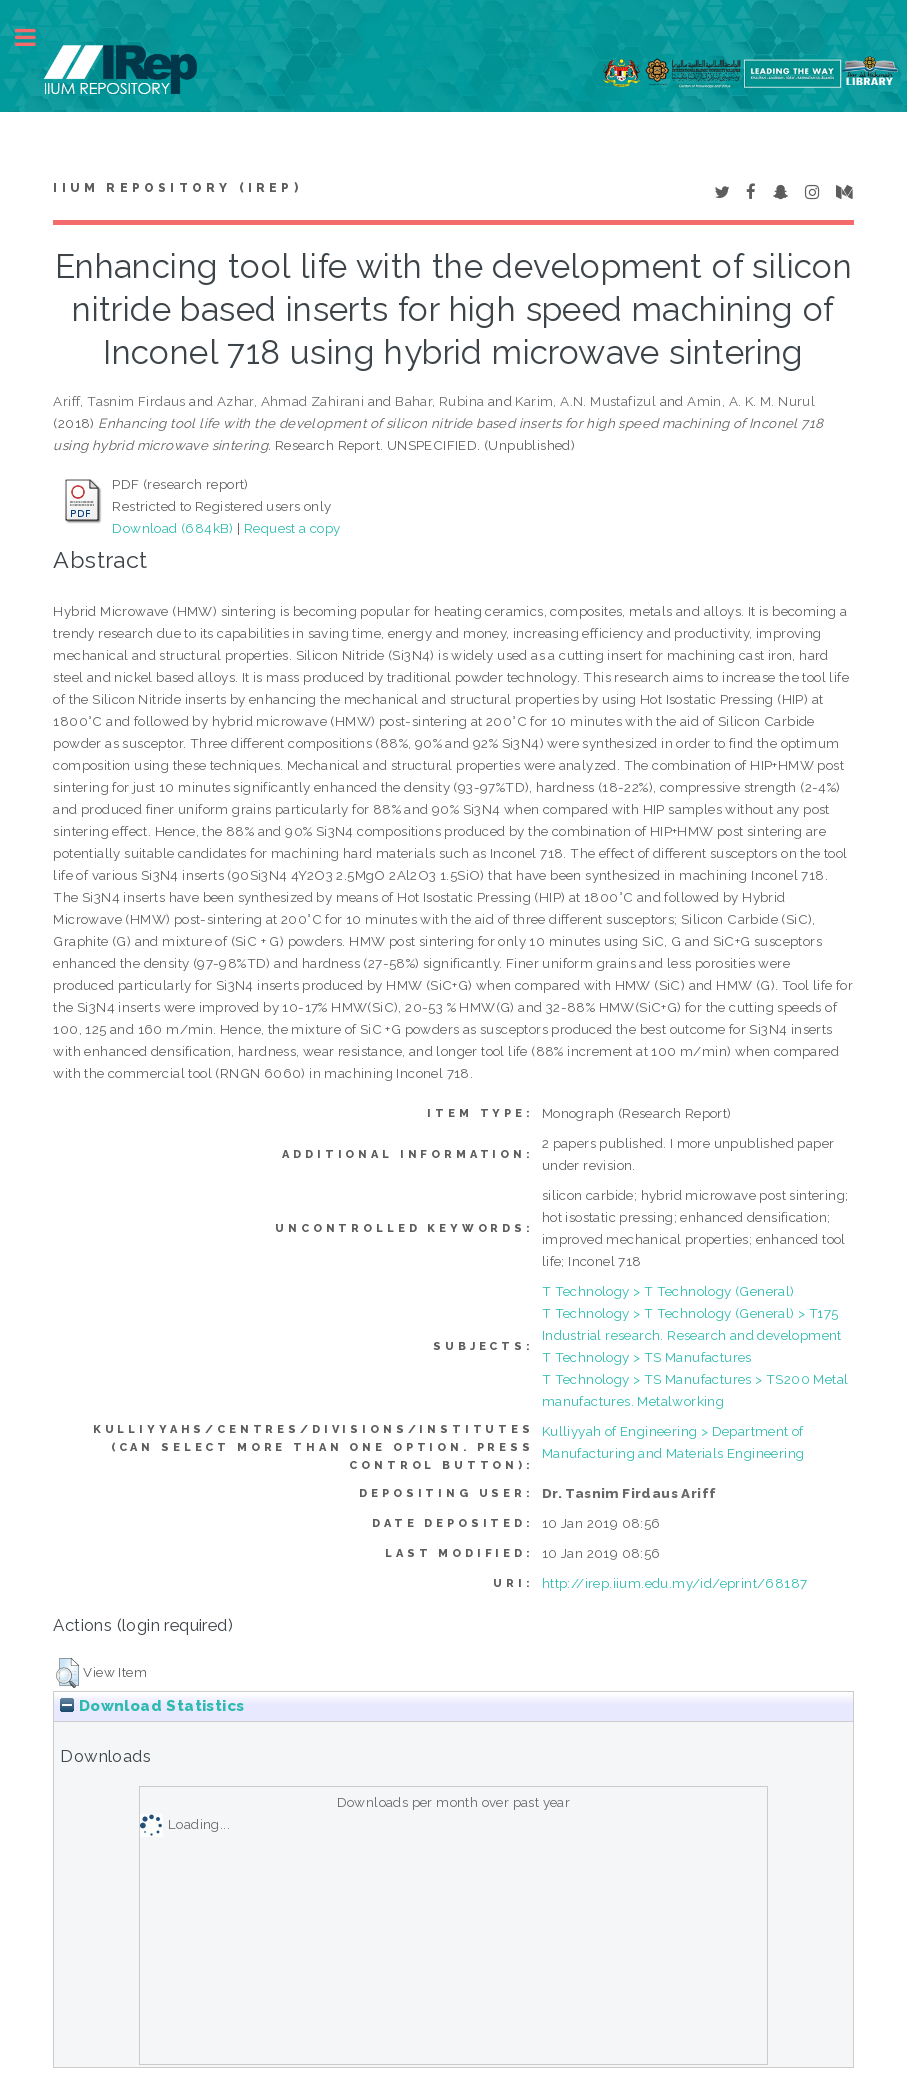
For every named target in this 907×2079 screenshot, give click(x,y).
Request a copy (292, 528)
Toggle (36, 37)
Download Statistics (152, 1706)
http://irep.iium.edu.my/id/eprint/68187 (675, 1583)
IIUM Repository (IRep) (177, 188)
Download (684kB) (172, 528)
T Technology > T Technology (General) (668, 1291)
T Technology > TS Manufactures (647, 1357)
